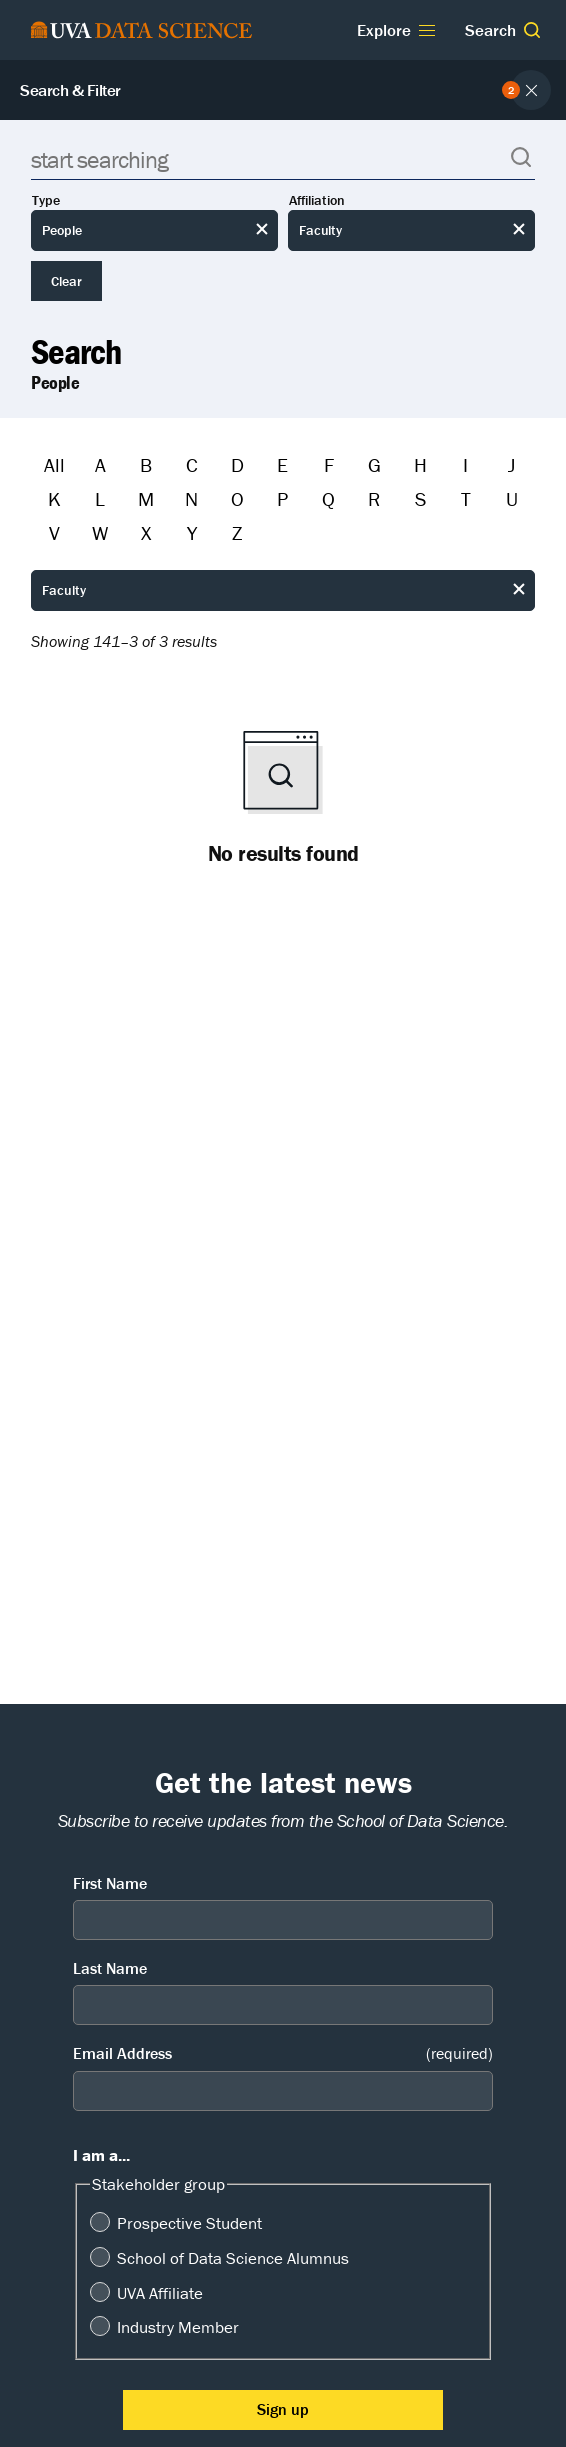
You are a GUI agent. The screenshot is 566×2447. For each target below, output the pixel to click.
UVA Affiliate (160, 2293)
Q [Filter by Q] (328, 498)
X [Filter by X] (146, 532)
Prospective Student (189, 2223)
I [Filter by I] (465, 464)
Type (46, 200)
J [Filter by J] (511, 464)
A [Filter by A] (100, 464)
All (54, 464)
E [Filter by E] (282, 464)
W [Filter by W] (100, 532)
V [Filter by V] (54, 532)
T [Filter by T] (466, 498)
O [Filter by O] (237, 498)
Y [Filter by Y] (192, 532)
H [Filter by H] (420, 464)
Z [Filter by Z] (237, 532)
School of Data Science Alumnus (233, 2258)
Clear (66, 281)
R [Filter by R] (374, 498)
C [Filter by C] (192, 464)
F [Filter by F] (329, 464)
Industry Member (178, 2327)
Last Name (110, 1968)
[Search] (282, 159)
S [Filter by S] (420, 498)
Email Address (283, 2053)
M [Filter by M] (146, 498)
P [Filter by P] (282, 498)
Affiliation (317, 200)
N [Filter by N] (191, 498)
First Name (110, 1883)
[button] (532, 30)
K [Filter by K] (54, 498)
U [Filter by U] (512, 498)
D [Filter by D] (237, 464)
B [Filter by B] (146, 464)
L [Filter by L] (100, 498)
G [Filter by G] (374, 464)
